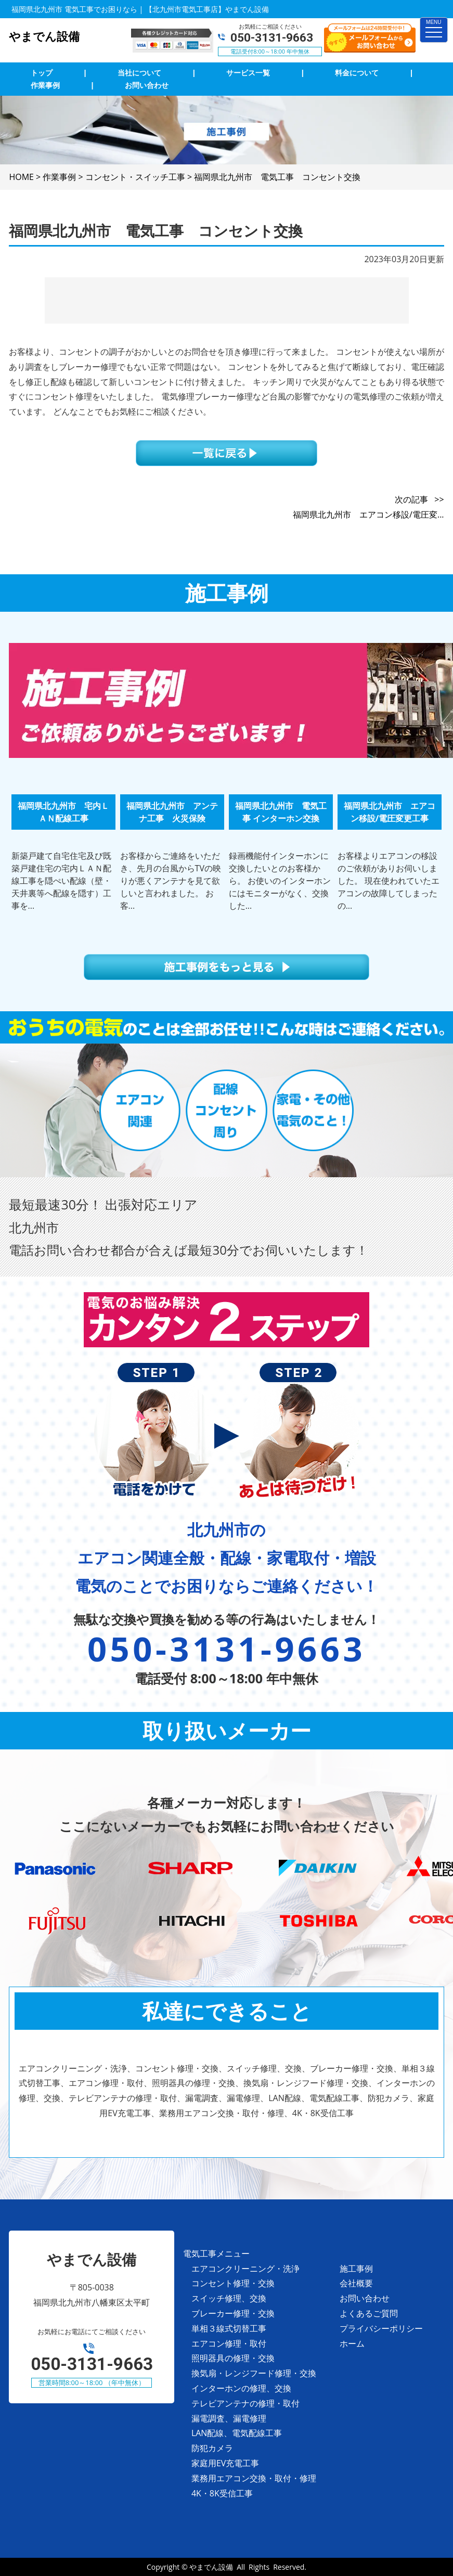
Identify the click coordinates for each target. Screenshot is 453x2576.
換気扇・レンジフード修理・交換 (253, 2373)
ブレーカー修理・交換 (233, 2313)
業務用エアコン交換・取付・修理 (253, 2478)
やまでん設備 (211, 2567)
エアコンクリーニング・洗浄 (245, 2268)
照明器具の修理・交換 (233, 2358)
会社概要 (356, 2283)
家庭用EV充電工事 (225, 2463)
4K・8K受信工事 (222, 2493)
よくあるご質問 (369, 2313)
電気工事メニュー (216, 2253)
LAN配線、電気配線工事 (236, 2433)
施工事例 (356, 2268)
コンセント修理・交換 (233, 2283)
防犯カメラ (212, 2448)
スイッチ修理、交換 (228, 2298)
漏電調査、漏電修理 (228, 2418)
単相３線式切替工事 (228, 2328)
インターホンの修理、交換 (241, 2388)
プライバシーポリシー (381, 2328)
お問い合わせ (365, 2298)
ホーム (352, 2343)
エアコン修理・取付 (228, 2343)
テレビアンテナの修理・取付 (245, 2403)
